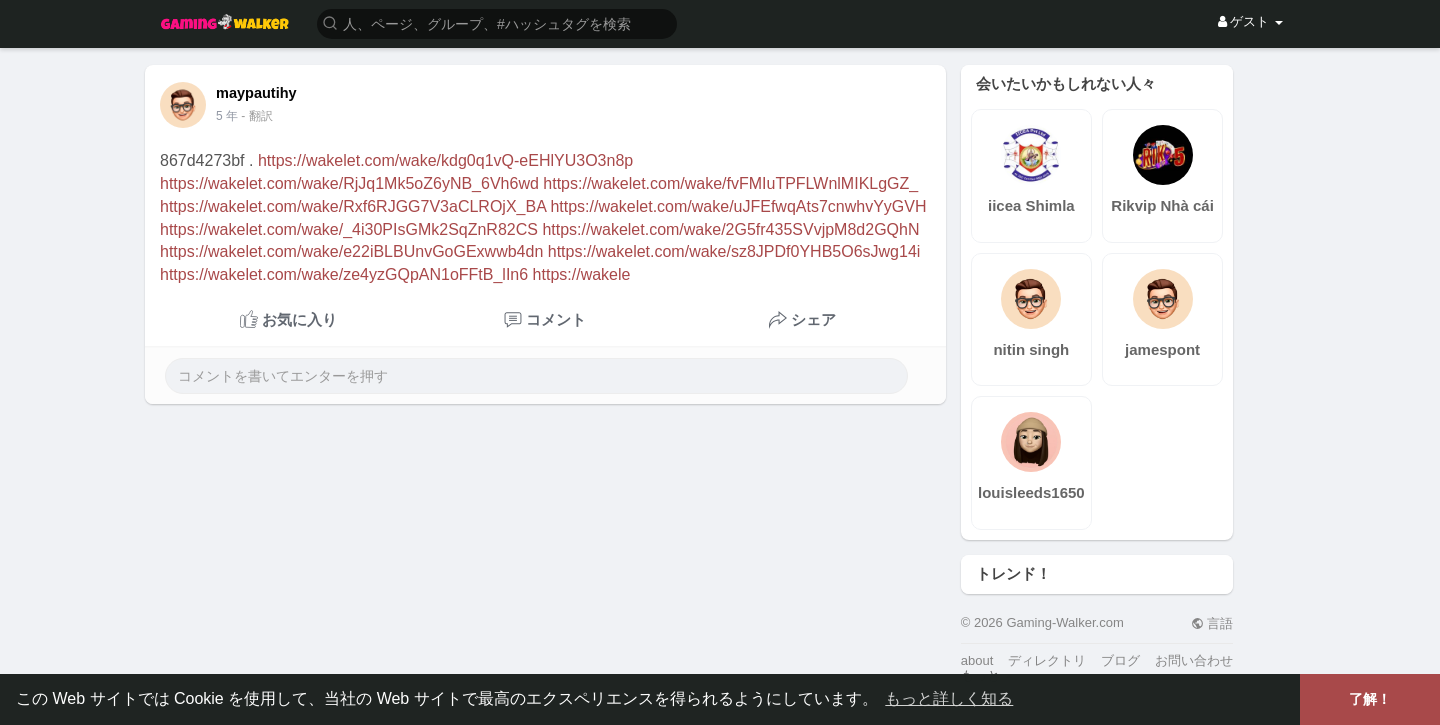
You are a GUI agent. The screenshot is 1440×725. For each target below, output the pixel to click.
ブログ (1120, 660)
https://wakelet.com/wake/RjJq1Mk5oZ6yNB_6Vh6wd (349, 183)
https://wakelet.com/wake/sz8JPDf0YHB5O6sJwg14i (734, 251)
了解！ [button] (1370, 699)
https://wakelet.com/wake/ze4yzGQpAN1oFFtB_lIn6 (344, 274)
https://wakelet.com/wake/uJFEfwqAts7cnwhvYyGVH (738, 206)
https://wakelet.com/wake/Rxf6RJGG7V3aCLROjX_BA (353, 206)
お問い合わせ (1194, 660)
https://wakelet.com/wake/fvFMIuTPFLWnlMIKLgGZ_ (730, 183)
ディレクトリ (1047, 660)
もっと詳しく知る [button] (949, 698)
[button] (497, 22)
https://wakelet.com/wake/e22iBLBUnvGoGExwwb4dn (351, 251)
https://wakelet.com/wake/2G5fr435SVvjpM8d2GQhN (730, 229)
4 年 (227, 116)
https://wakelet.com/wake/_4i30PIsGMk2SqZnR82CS (349, 229)
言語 (1212, 623)
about (977, 660)
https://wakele (582, 274)
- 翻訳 (256, 116)
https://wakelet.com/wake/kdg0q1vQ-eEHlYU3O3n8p (445, 160)
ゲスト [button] (1250, 21)
